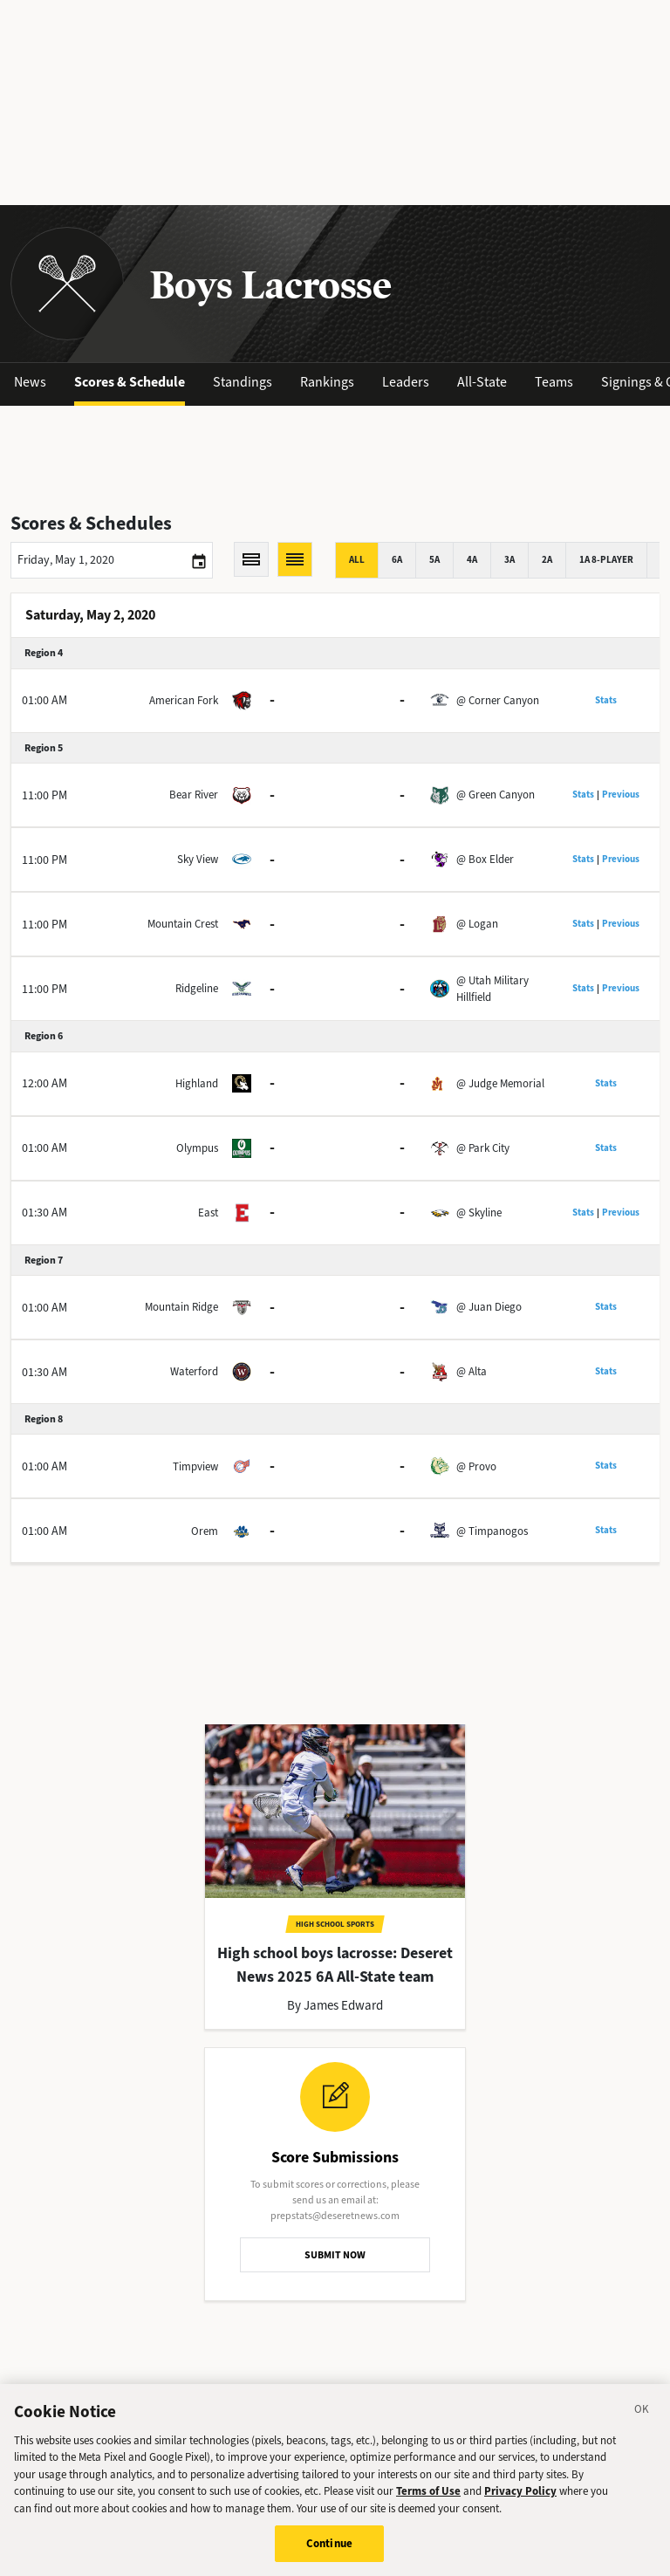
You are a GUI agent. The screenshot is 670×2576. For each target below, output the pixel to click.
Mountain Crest (182, 923)
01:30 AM (44, 1212)
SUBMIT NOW (335, 2255)
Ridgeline (196, 988)
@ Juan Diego (489, 1306)
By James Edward (335, 2005)
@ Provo (476, 1466)
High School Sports (335, 1924)
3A (509, 559)
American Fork (183, 700)
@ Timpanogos (492, 1531)
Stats (606, 700)
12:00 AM (44, 1083)
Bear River (193, 794)
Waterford (194, 1371)
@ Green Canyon (495, 794)
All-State (482, 382)
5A (434, 559)
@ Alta (471, 1371)
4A (472, 559)
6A (397, 559)
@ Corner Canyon (497, 700)
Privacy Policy (520, 2491)
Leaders (405, 382)
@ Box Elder (485, 859)
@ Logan (477, 923)
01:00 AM (44, 700)
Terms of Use (428, 2491)
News (30, 382)
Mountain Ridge (181, 1306)
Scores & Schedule (129, 382)
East (208, 1212)
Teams (554, 382)
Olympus (197, 1148)
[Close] (642, 2412)
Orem (204, 1531)
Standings (242, 382)
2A (547, 559)
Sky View (197, 859)
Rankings (327, 382)
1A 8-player (606, 559)
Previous (620, 794)
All (357, 559)
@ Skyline (479, 1212)
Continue (329, 2544)
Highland (196, 1083)
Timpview (195, 1466)
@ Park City (482, 1148)
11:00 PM (44, 795)
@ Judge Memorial (500, 1083)
